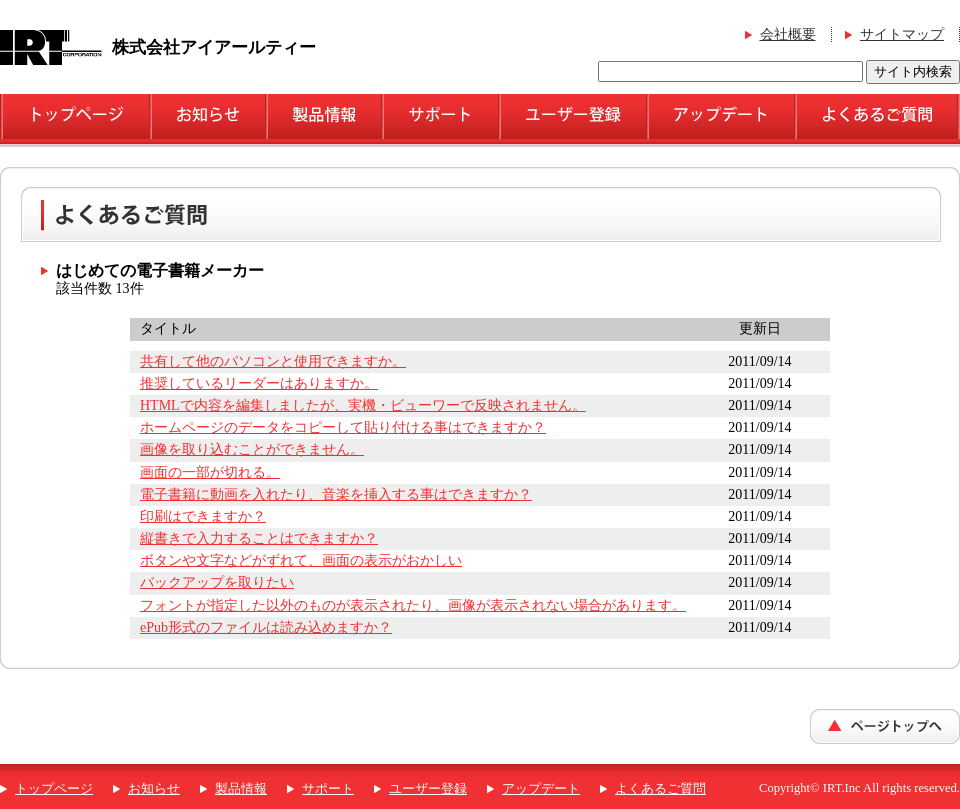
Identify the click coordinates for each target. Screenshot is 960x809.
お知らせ (154, 789)
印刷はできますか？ (203, 516)
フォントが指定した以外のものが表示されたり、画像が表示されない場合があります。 (413, 605)
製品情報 (241, 789)
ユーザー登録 (428, 789)
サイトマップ (902, 34)
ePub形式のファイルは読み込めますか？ (266, 627)
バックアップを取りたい (217, 582)
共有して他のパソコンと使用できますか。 (273, 361)
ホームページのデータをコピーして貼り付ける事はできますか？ (343, 427)
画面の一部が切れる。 (210, 472)
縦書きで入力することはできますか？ (259, 538)
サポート (328, 789)
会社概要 (788, 34)
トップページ (54, 789)
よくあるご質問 (660, 789)
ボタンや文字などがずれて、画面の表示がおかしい (301, 560)
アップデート (541, 789)
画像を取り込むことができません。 (252, 449)
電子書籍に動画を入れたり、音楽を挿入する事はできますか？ (336, 494)
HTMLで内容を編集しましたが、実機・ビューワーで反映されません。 (363, 405)
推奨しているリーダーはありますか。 (259, 383)
